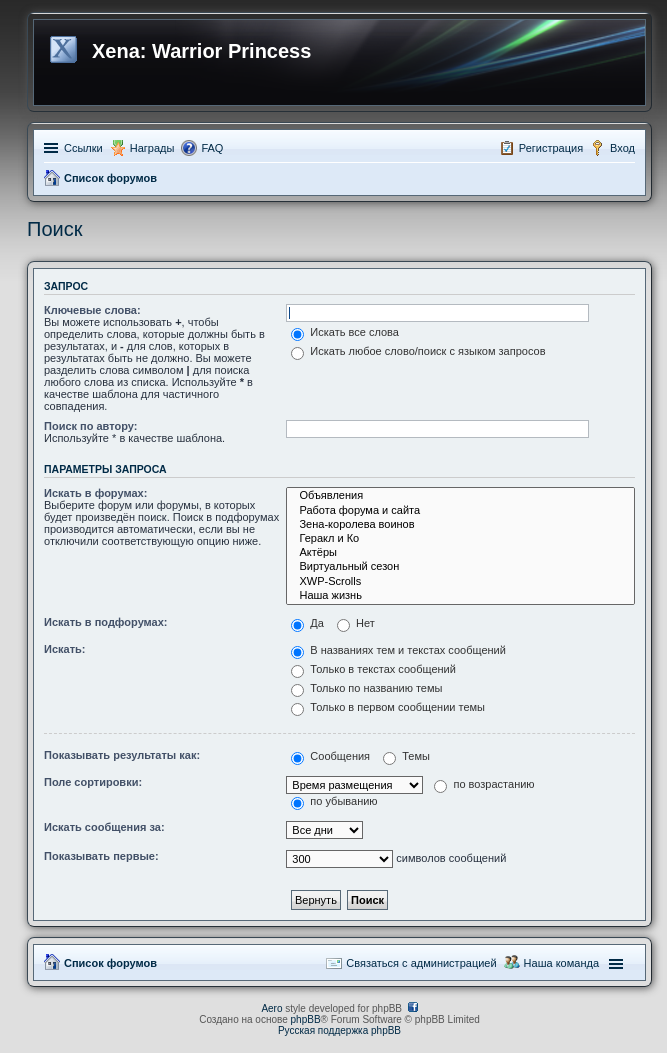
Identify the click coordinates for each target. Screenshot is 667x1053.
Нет (356, 623)
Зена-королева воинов (460, 525)
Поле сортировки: (93, 782)
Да (307, 623)
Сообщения (330, 756)
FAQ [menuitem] (212, 148)
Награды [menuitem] (152, 148)
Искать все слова (345, 332)
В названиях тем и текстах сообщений (398, 650)
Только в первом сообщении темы (388, 707)
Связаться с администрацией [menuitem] (421, 963)
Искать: (64, 649)
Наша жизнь (460, 596)
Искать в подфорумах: (106, 622)
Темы (406, 756)
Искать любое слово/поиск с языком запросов (418, 351)
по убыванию (334, 801)
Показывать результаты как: (122, 755)
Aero (271, 1008)
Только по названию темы (366, 688)
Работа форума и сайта (460, 511)
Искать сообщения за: (104, 827)
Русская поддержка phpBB (339, 1030)
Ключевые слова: (92, 310)
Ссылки (83, 148)
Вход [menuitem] (622, 148)
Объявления (460, 496)
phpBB (306, 1019)
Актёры (460, 553)
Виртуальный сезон (460, 567)
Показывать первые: (101, 856)
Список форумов (110, 178)
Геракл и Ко (460, 539)
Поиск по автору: (90, 426)
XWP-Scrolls (460, 582)
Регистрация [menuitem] (551, 148)
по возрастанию (484, 784)
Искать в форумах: (95, 493)
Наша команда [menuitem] (561, 963)
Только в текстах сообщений (373, 669)
